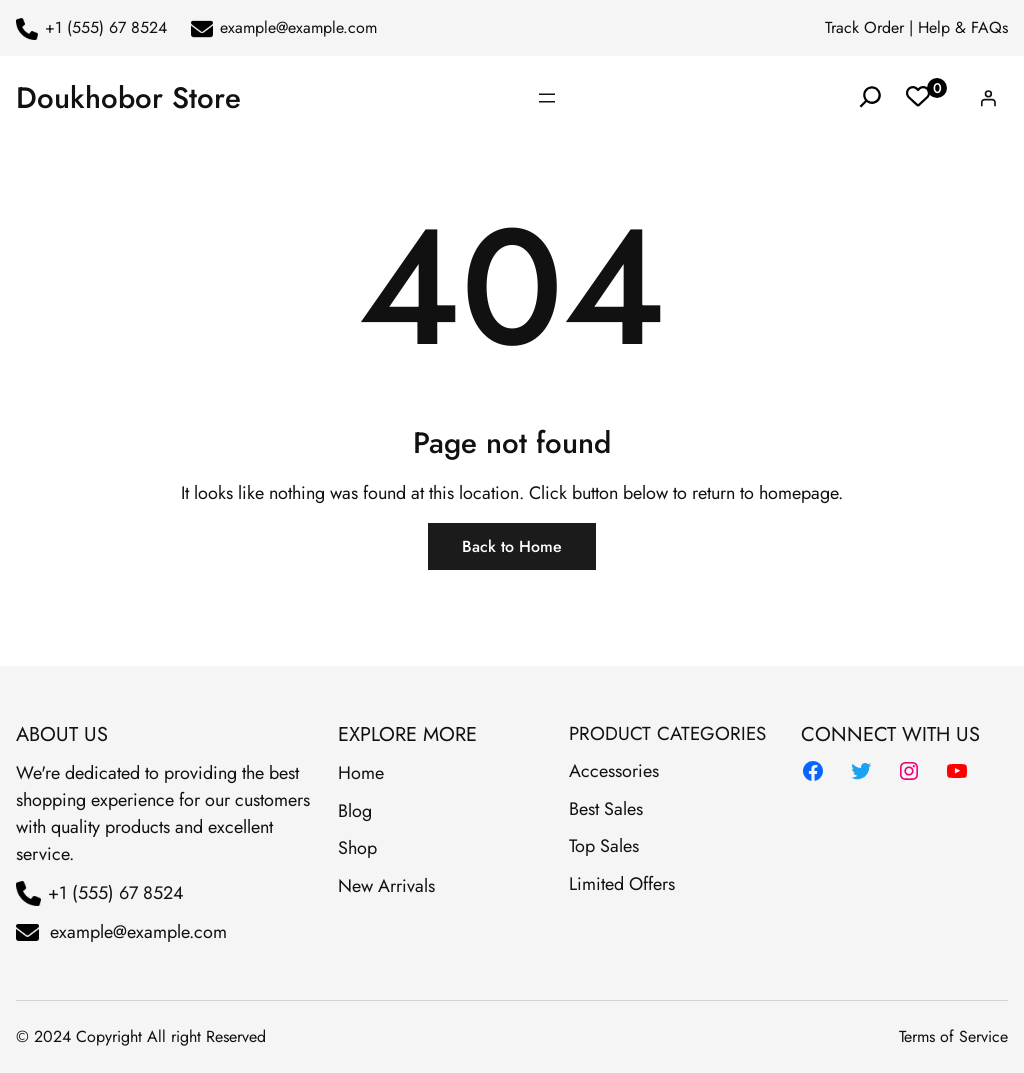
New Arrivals (386, 886)
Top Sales (604, 846)
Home (361, 773)
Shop (357, 848)
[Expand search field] (870, 97)
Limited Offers (622, 884)
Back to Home (512, 546)
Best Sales (606, 809)
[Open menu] (547, 98)
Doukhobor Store (128, 97)
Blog (355, 811)
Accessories (614, 771)
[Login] (988, 98)
